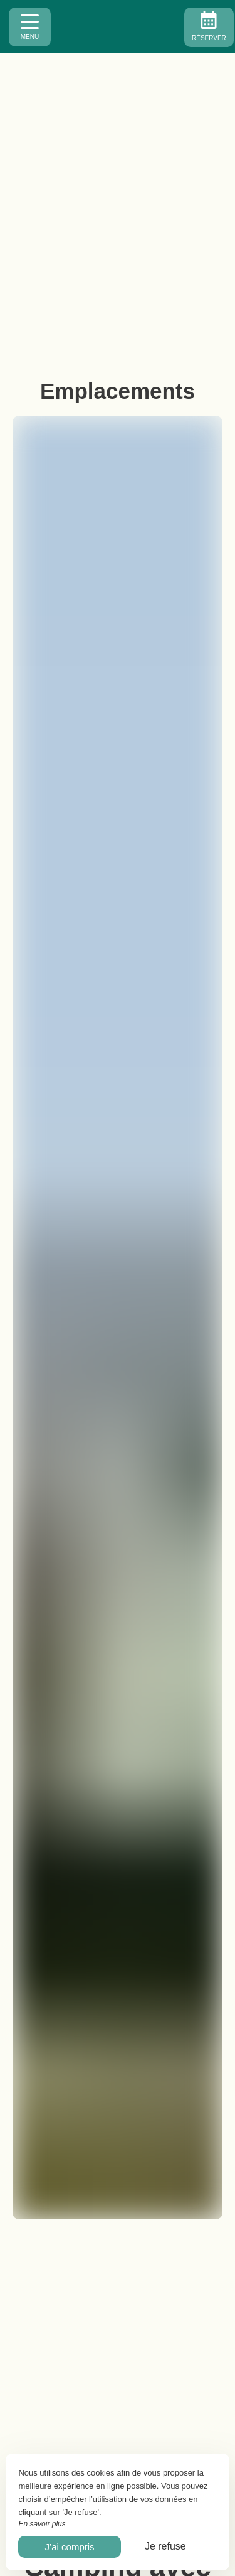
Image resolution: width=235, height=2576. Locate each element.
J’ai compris (69, 2546)
